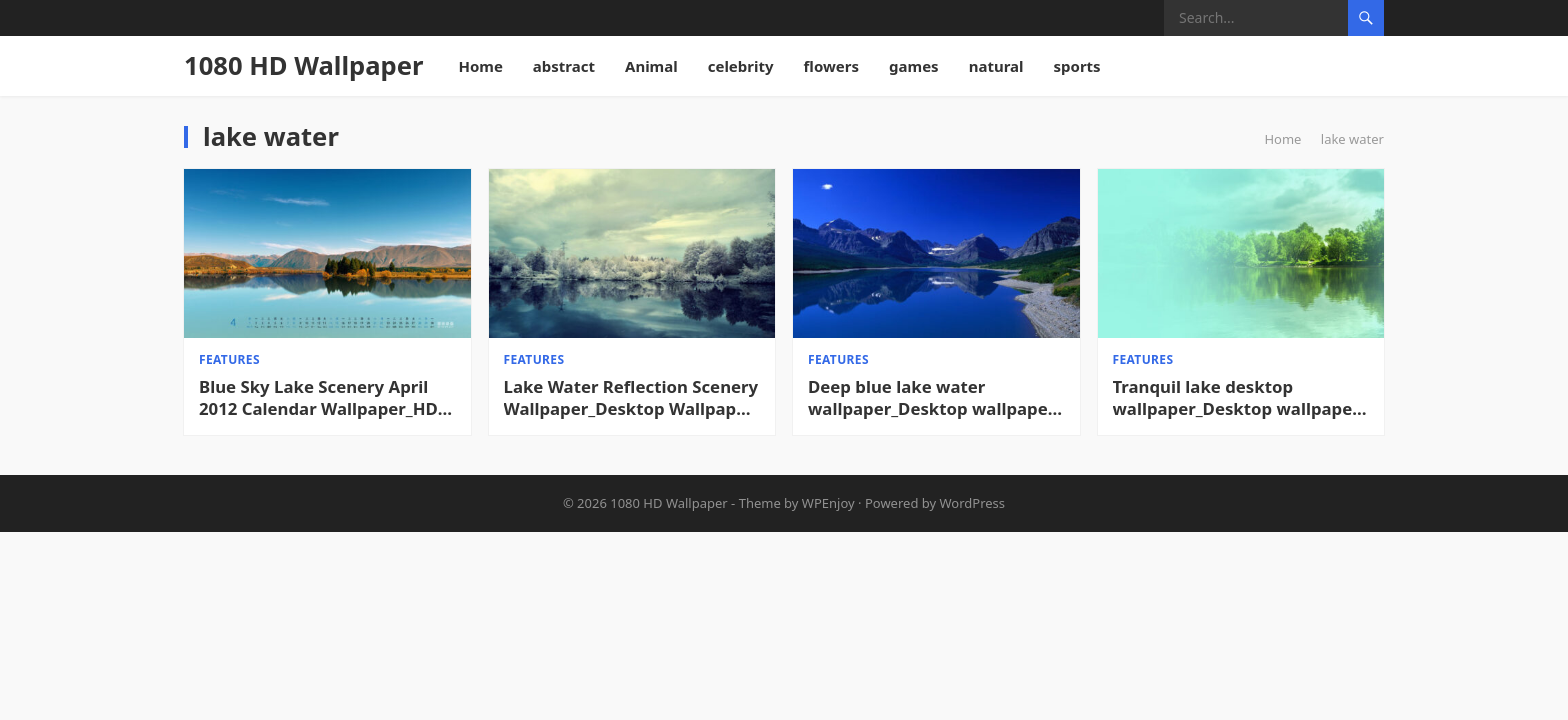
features (229, 359)
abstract (564, 66)
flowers (832, 66)
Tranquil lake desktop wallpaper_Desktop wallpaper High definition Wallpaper (1236, 398)
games (914, 66)
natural (996, 66)
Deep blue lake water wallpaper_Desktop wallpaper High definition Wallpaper (931, 398)
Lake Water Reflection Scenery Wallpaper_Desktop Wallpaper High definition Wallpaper (631, 398)
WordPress (973, 503)
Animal (651, 66)
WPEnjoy (828, 503)
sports (1077, 66)
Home (480, 66)
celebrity (741, 66)
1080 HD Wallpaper (303, 65)
